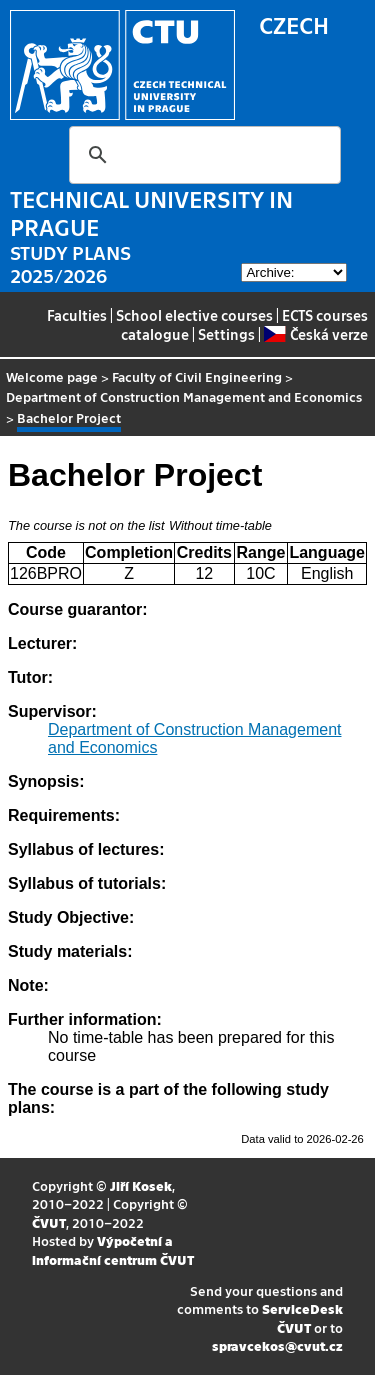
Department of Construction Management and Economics (184, 396)
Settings (226, 334)
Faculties (77, 315)
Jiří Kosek (141, 1185)
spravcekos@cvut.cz (277, 1345)
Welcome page (52, 376)
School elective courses (194, 315)
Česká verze (315, 334)
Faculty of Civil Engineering (197, 376)
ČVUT (49, 1222)
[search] (202, 155)
